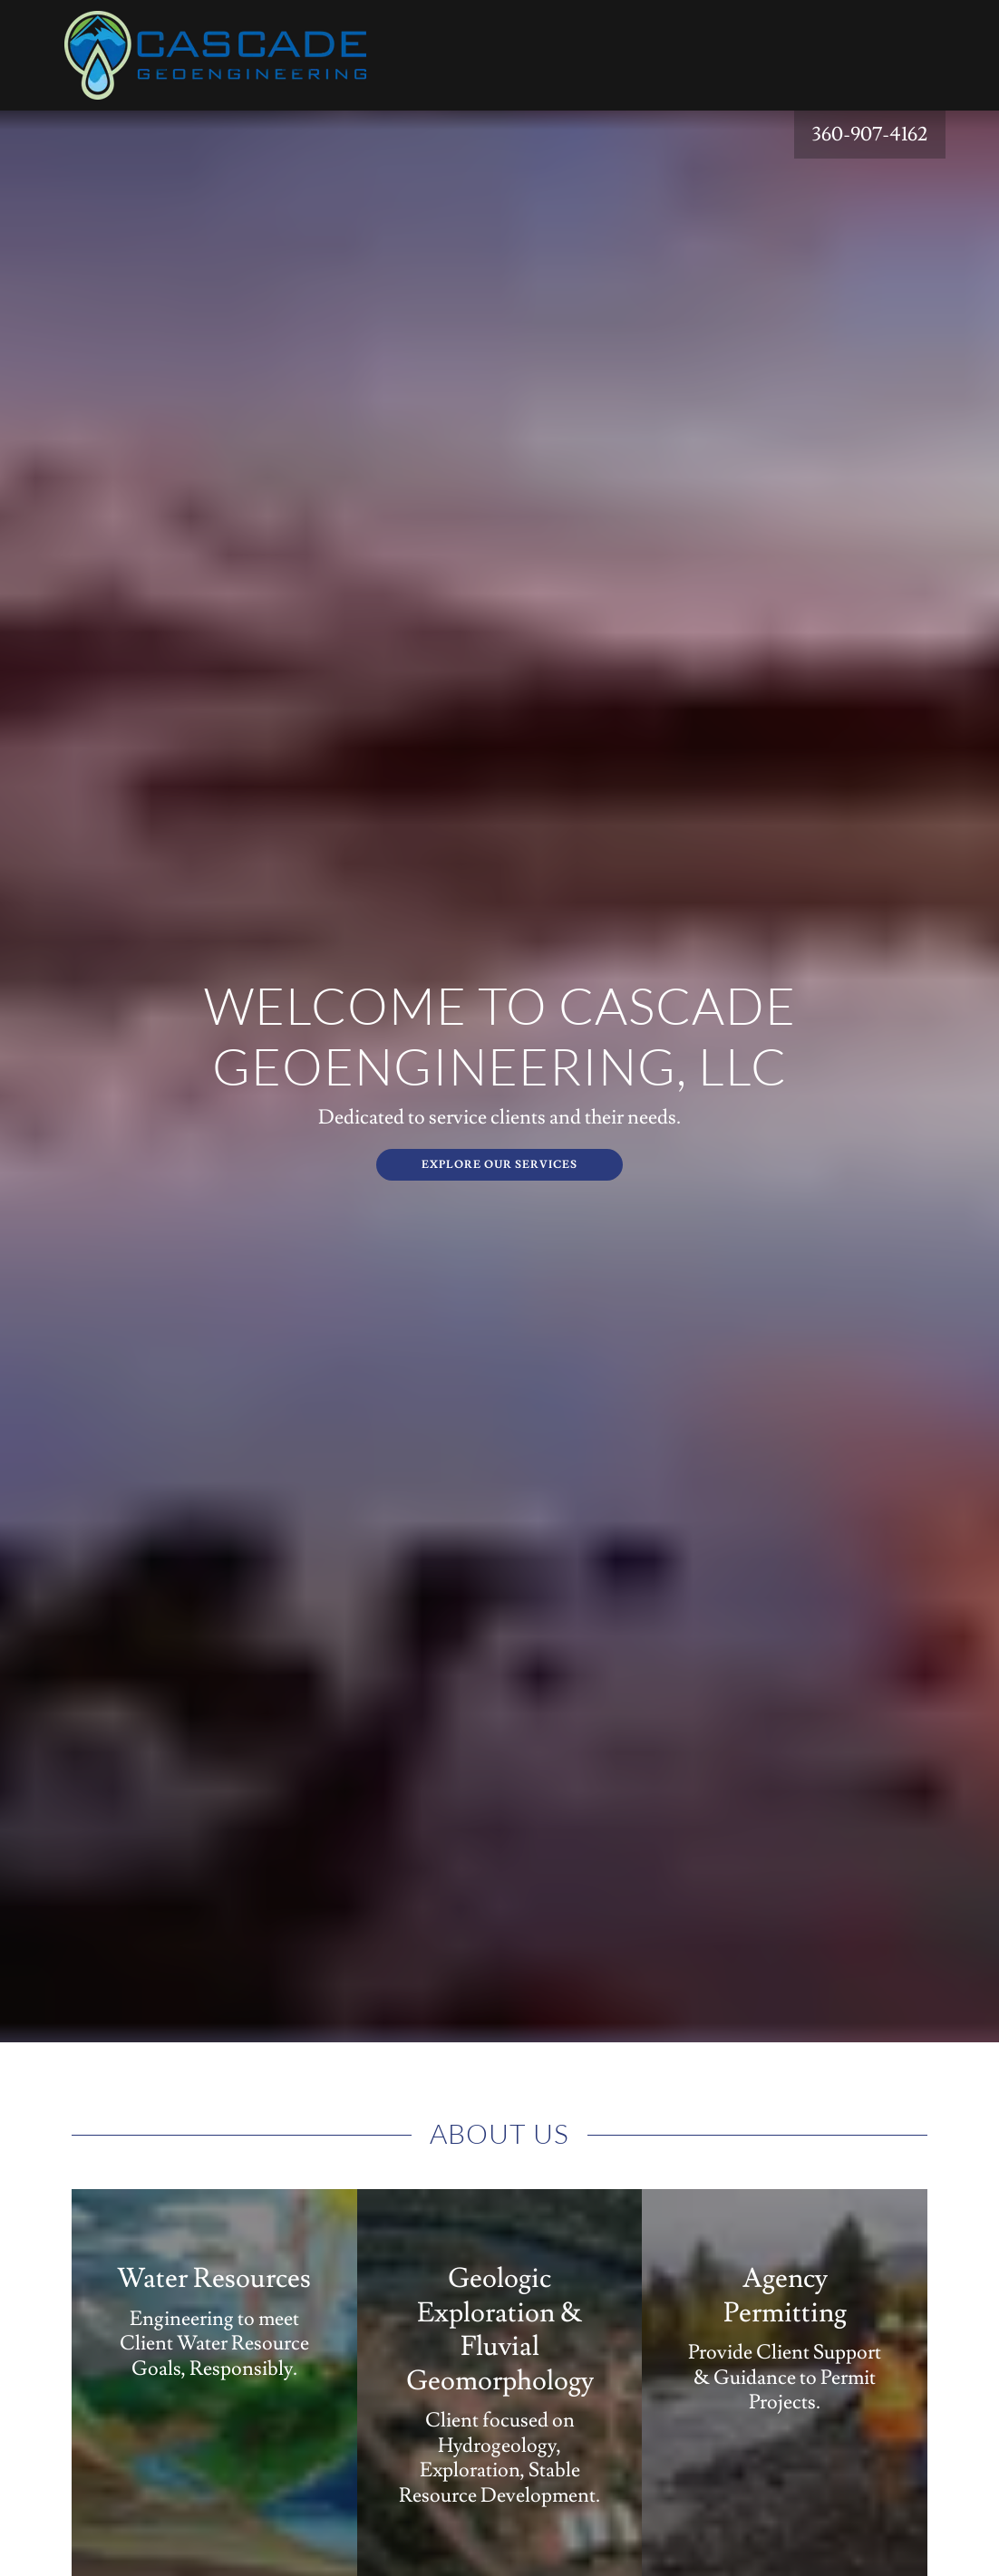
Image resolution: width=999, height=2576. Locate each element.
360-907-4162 (869, 134)
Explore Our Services (499, 1165)
